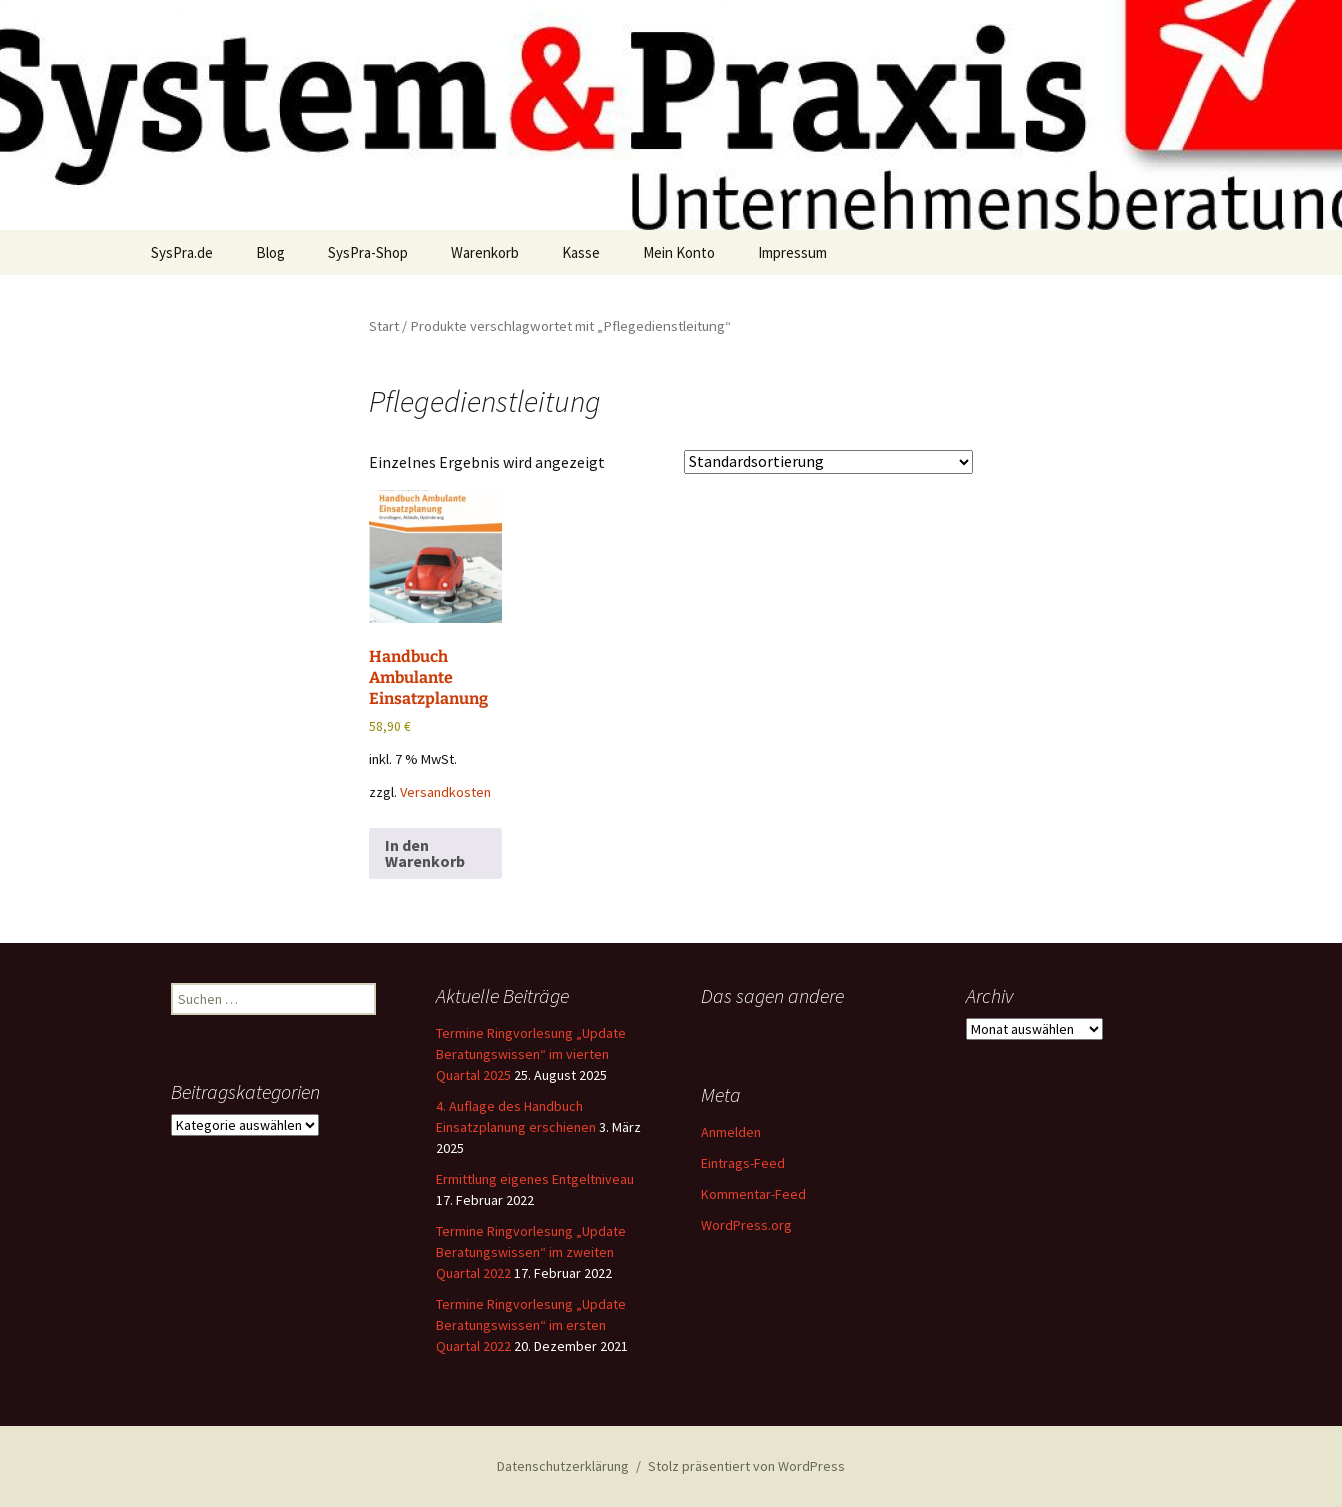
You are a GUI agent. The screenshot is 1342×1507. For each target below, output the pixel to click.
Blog (270, 252)
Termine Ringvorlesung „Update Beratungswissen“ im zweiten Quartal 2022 (531, 1252)
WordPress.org (746, 1225)
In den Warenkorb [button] (425, 853)
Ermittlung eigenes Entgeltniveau (535, 1179)
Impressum (792, 252)
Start (384, 326)
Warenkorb (485, 252)
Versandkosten (445, 792)
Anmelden (731, 1132)
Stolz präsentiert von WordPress (746, 1466)
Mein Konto (679, 252)
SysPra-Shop (368, 252)
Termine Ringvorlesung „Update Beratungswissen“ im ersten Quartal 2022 (531, 1325)
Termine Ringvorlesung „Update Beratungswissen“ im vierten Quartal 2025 (531, 1054)
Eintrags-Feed (743, 1163)
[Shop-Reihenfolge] (828, 462)
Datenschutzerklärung (563, 1466)
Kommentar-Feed (753, 1194)
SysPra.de (182, 252)
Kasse (581, 252)
